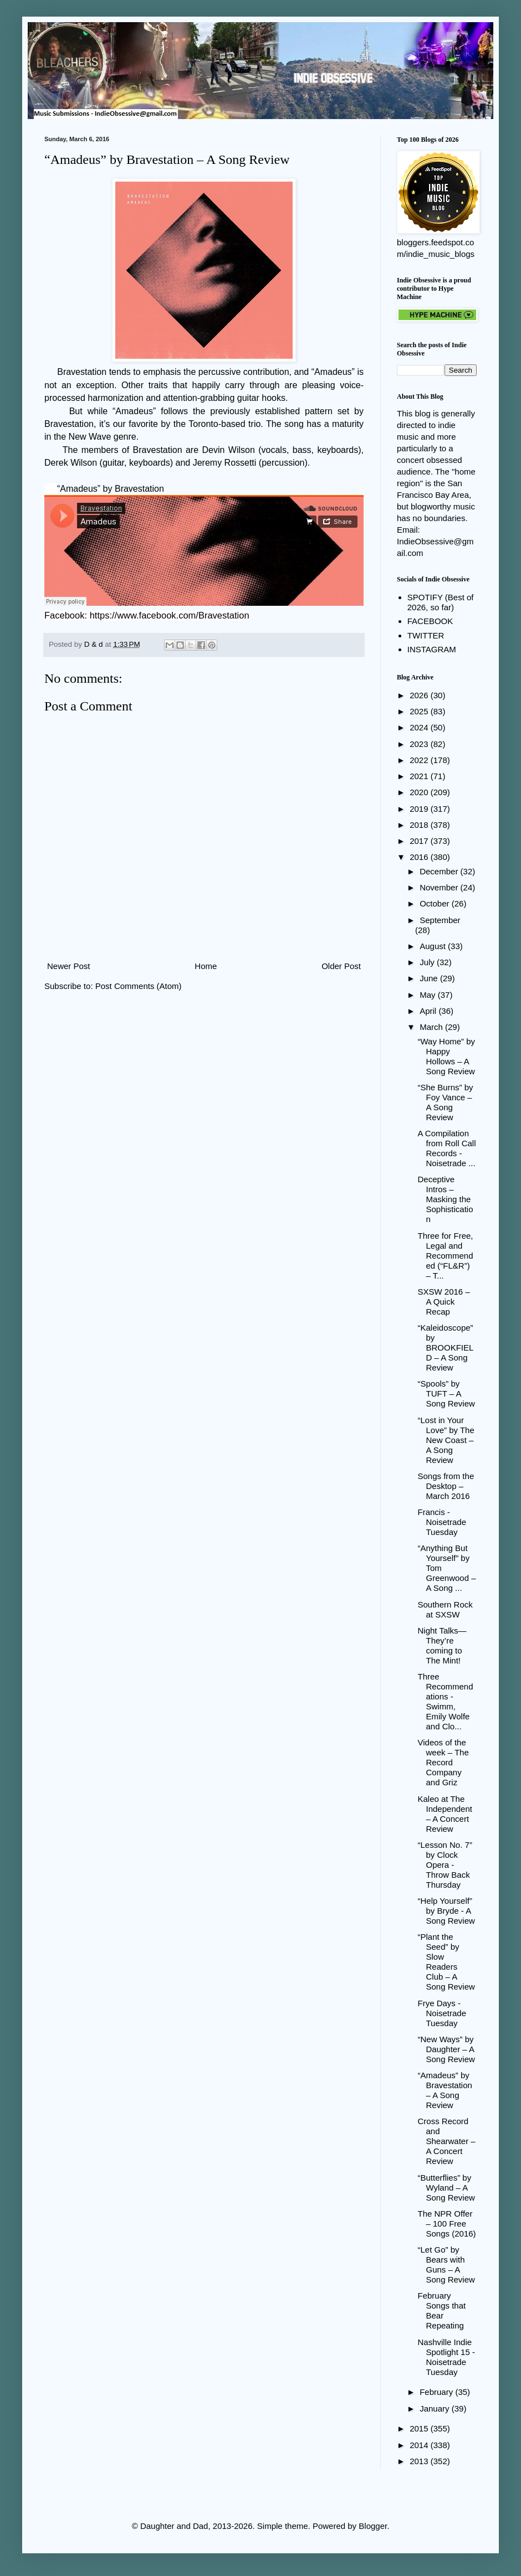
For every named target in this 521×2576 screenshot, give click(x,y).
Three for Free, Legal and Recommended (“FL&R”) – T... (445, 1255)
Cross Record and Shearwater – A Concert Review (447, 2141)
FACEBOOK (430, 621)
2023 (420, 744)
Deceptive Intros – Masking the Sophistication (445, 1199)
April (429, 1011)
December (440, 871)
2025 (420, 711)
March (432, 1027)
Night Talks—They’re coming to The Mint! (442, 1645)
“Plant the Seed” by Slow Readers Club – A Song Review (446, 1961)
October (436, 903)
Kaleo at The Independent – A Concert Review (445, 1813)
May (429, 995)
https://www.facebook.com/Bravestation (169, 615)
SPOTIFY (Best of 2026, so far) (440, 602)
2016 (420, 857)
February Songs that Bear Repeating (442, 2310)
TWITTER (426, 635)
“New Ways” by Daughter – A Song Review (446, 2049)
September (440, 920)
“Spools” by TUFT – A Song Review (446, 1393)
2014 (420, 2445)
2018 (420, 825)
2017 (420, 841)
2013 (420, 2461)
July (428, 962)
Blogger (373, 2526)
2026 (420, 695)
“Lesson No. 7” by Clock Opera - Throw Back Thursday (445, 1864)
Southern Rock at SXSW (445, 1609)
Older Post (341, 966)
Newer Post (68, 966)
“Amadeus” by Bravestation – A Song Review (445, 2090)
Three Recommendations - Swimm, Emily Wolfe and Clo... (445, 1701)
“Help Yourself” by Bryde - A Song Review (446, 1910)
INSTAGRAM (431, 649)
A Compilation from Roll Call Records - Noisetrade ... (447, 1148)
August (434, 946)
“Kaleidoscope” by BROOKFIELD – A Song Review (446, 1347)
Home (206, 966)
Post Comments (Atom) (138, 986)
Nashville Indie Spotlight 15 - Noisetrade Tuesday (446, 2357)
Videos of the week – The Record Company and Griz (443, 1762)
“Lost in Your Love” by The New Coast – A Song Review (446, 1440)
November (440, 887)
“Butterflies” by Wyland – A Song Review (446, 2187)
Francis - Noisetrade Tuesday (442, 1522)
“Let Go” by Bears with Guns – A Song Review (446, 2264)
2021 (420, 776)
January (436, 2408)
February (437, 2392)
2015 (420, 2428)
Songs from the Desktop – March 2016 (446, 1486)
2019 (420, 808)
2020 (420, 792)
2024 (420, 727)
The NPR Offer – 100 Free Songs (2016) (447, 2223)
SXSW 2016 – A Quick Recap (444, 1301)
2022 (420, 760)
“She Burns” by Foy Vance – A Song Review (445, 1102)
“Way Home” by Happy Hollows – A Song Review (447, 1056)
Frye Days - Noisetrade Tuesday (442, 2013)
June (430, 978)
